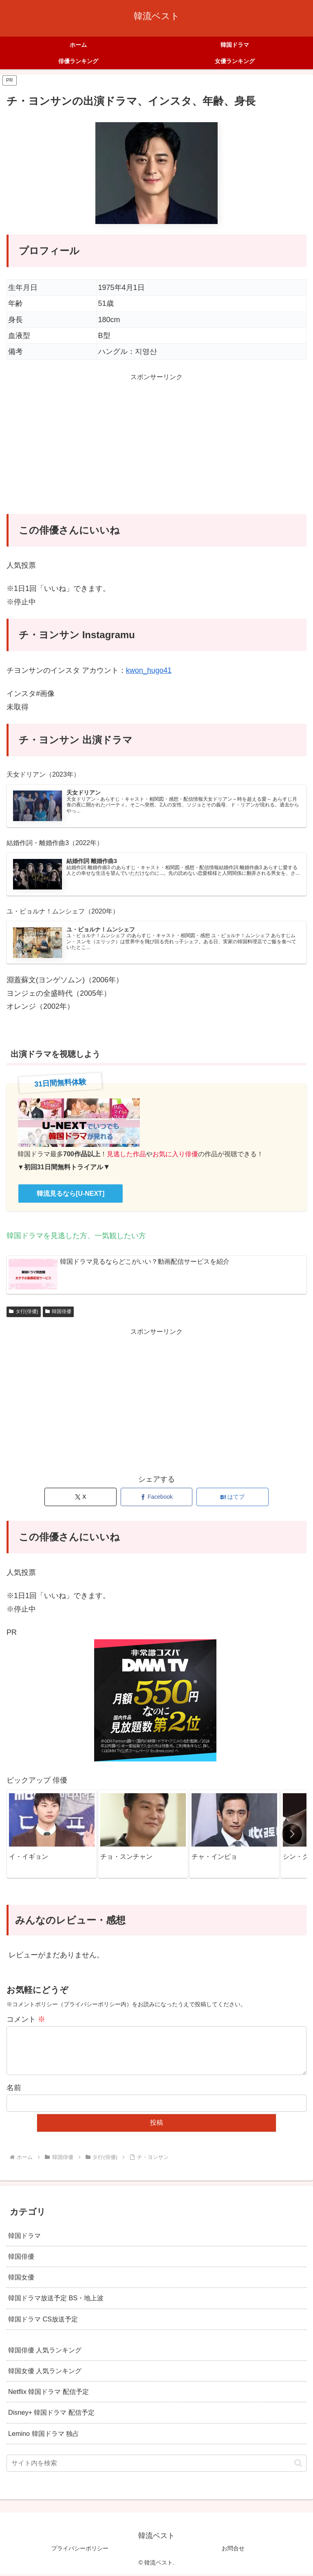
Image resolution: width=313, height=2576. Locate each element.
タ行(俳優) (23, 1313)
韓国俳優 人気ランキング (45, 2351)
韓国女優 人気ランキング (45, 2372)
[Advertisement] (156, 451)
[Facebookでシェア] (157, 1498)
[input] (156, 2464)
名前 (14, 2089)
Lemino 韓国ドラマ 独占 (43, 2434)
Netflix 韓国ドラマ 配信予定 (48, 2393)
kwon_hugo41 (149, 670)
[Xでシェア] (80, 1498)
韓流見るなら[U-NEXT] (70, 1194)
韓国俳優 (58, 1313)
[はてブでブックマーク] (232, 1498)
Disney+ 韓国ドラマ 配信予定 (51, 2414)
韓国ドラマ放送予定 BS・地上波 (56, 2299)
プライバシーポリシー (79, 2550)
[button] (292, 1835)
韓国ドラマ (24, 2237)
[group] (52, 1836)
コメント (26, 2021)
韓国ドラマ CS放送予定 (43, 2320)
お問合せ (233, 2550)
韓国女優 (21, 2278)
